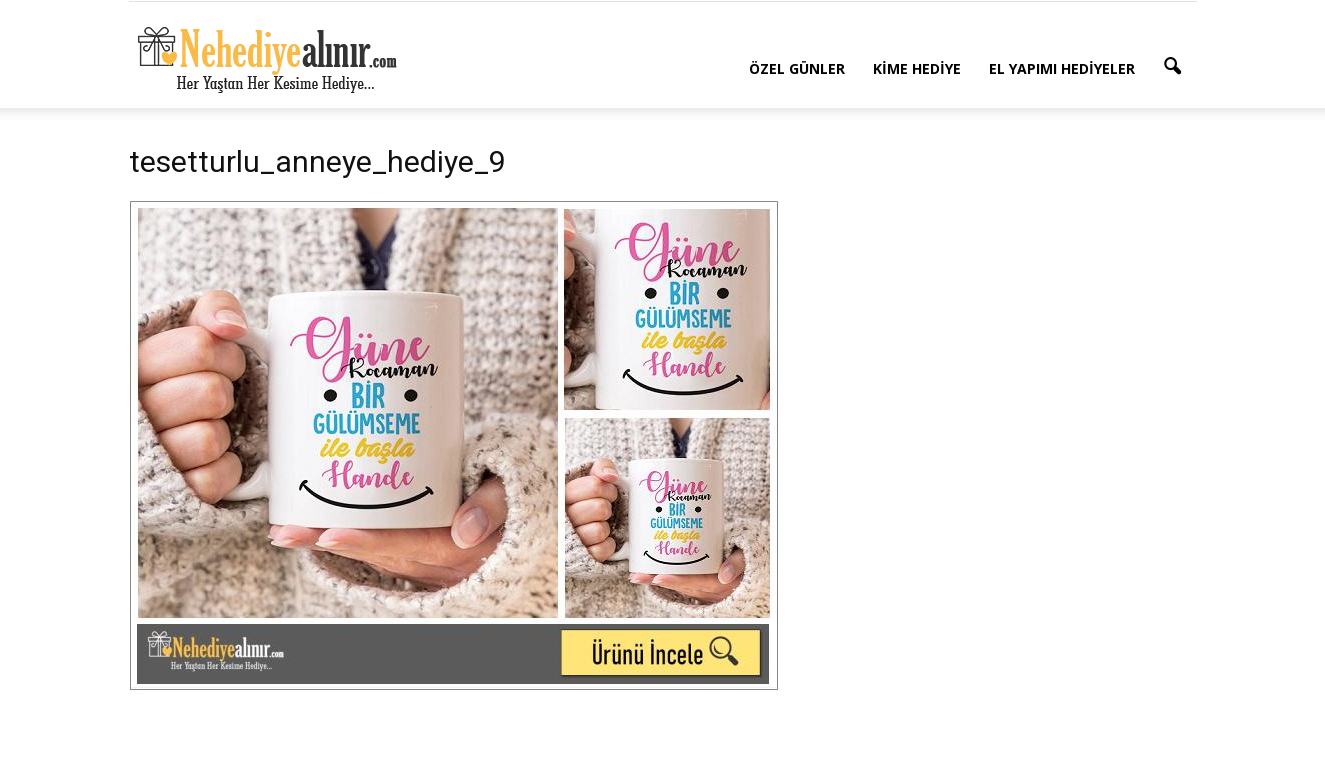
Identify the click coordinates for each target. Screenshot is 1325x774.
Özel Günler (797, 68)
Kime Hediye (917, 68)
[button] (1173, 67)
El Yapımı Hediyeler (1062, 68)
